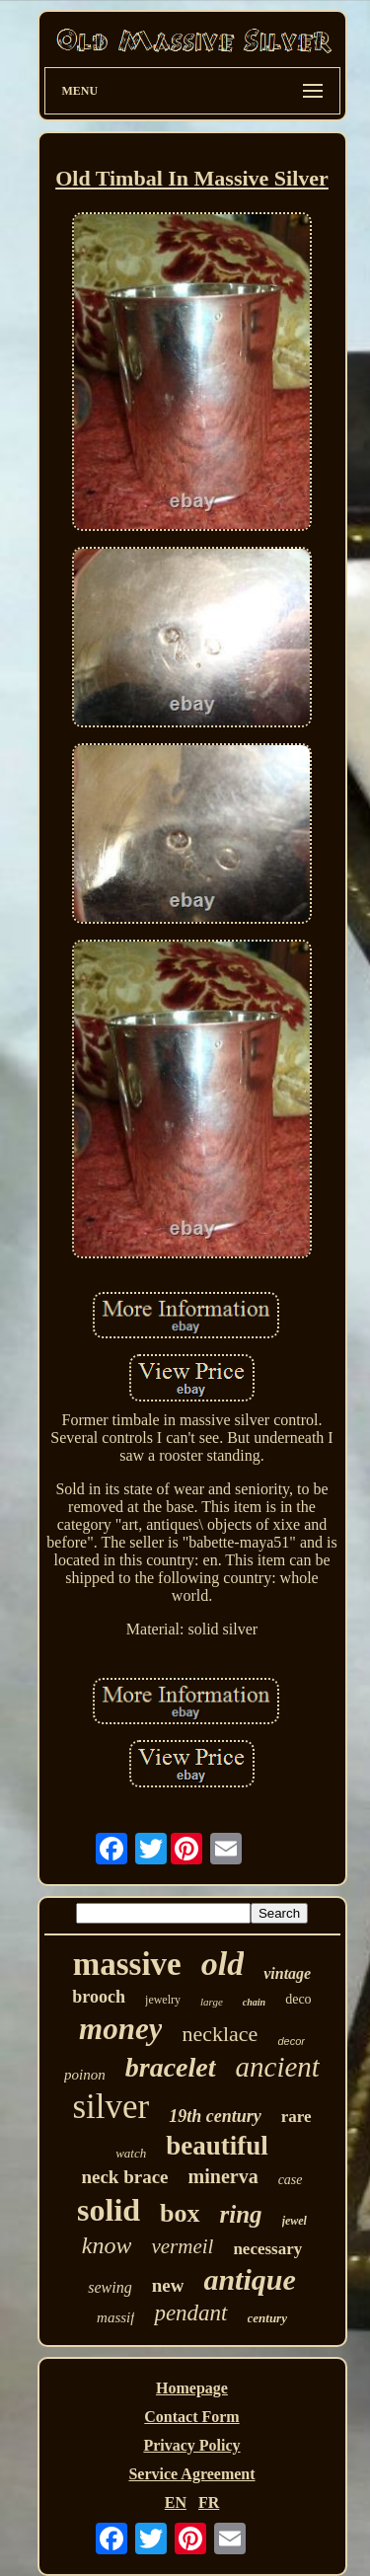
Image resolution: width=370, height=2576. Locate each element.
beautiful (217, 2145)
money (120, 2028)
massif (115, 2317)
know (107, 2245)
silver (110, 2106)
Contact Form (191, 2416)
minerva (223, 2176)
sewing (109, 2287)
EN (175, 2502)
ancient (278, 2067)
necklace (220, 2033)
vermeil (182, 2246)
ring (241, 2214)
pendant (190, 2313)
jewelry (163, 2000)
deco (298, 1999)
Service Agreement (191, 2473)
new (168, 2285)
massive (127, 1964)
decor (291, 2041)
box (179, 2213)
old (222, 1963)
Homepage (192, 2388)
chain (254, 2002)
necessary (267, 2248)
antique (249, 2279)
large (211, 2002)
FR (208, 2502)
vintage (287, 1973)
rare (296, 2116)
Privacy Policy (191, 2445)
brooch (98, 1997)
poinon (85, 2075)
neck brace (124, 2176)
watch (130, 2153)
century (267, 2318)
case (290, 2179)
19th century (215, 2116)
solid (108, 2210)
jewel (294, 2221)
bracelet (170, 2067)
